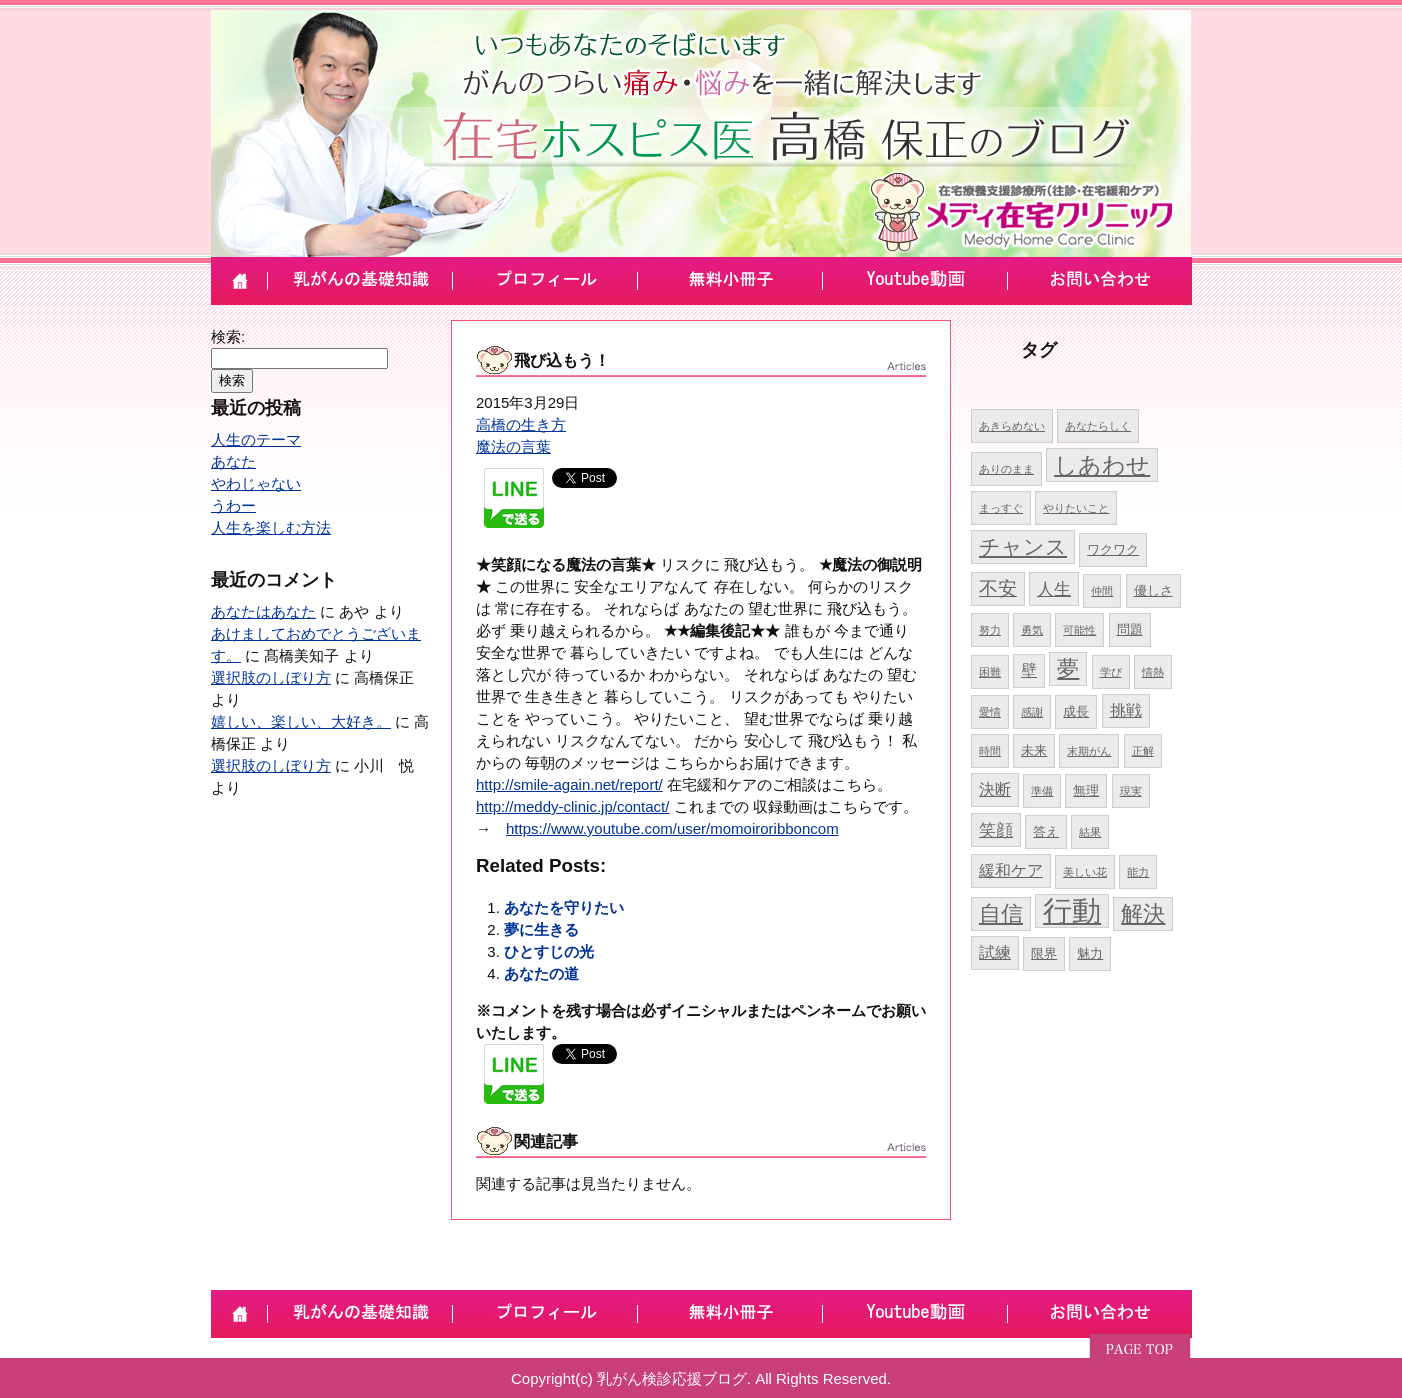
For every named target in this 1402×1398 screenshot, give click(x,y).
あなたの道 (541, 973)
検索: (228, 336)
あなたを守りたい (564, 907)
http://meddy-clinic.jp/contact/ (572, 806)
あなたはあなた (263, 611)
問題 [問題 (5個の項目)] (1130, 629)
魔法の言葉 (513, 446)
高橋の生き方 (521, 424)
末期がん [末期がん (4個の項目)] (1089, 751)
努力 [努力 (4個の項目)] (990, 630)
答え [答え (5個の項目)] (1046, 831)
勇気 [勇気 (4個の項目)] (1032, 630)
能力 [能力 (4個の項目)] (1138, 872)
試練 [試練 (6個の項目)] (995, 952)
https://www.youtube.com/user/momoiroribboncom (672, 828)
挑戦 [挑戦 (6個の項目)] (1126, 710)
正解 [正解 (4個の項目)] (1143, 751)
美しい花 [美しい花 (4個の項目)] (1085, 872)
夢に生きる (541, 929)
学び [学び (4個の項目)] (1111, 672)
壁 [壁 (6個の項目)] (1029, 670)
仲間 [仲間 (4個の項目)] (1102, 591)
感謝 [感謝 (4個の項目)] (1032, 712)
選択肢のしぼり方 (271, 677)
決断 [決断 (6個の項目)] (995, 789)
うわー (233, 505)
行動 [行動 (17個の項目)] (1072, 910)
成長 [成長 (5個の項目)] (1076, 711)
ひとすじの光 (549, 951)
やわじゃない (256, 483)
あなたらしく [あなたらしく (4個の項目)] (1098, 426)
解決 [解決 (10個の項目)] (1143, 913)
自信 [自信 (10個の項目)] (1001, 913)
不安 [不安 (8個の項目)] (998, 588)
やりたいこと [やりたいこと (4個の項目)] (1076, 508)
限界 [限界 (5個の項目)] (1044, 953)
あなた (233, 461)
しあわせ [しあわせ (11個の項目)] (1102, 465)
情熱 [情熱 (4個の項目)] (1153, 672)
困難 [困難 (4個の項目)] (990, 672)
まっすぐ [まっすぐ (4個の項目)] (1001, 508)
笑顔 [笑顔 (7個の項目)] (996, 830)
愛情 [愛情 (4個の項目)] (990, 712)
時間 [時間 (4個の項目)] (990, 751)
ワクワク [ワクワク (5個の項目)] (1113, 549)
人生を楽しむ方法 (271, 527)
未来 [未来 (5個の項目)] (1034, 750)
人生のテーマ (256, 439)
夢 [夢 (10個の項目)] (1068, 668)
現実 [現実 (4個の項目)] (1131, 791)
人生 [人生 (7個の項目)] (1054, 589)
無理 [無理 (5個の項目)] (1086, 790)
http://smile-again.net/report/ (569, 784)
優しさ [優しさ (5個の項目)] (1153, 590)
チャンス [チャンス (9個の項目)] (1023, 546)
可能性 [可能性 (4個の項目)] (1079, 630)
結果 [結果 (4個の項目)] (1090, 832)
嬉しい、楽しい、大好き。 (301, 721)
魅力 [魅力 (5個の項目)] (1090, 953)
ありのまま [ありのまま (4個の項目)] (1006, 469)
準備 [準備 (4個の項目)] (1042, 791)
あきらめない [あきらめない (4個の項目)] (1012, 426)
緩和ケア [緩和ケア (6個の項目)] (1011, 870)
